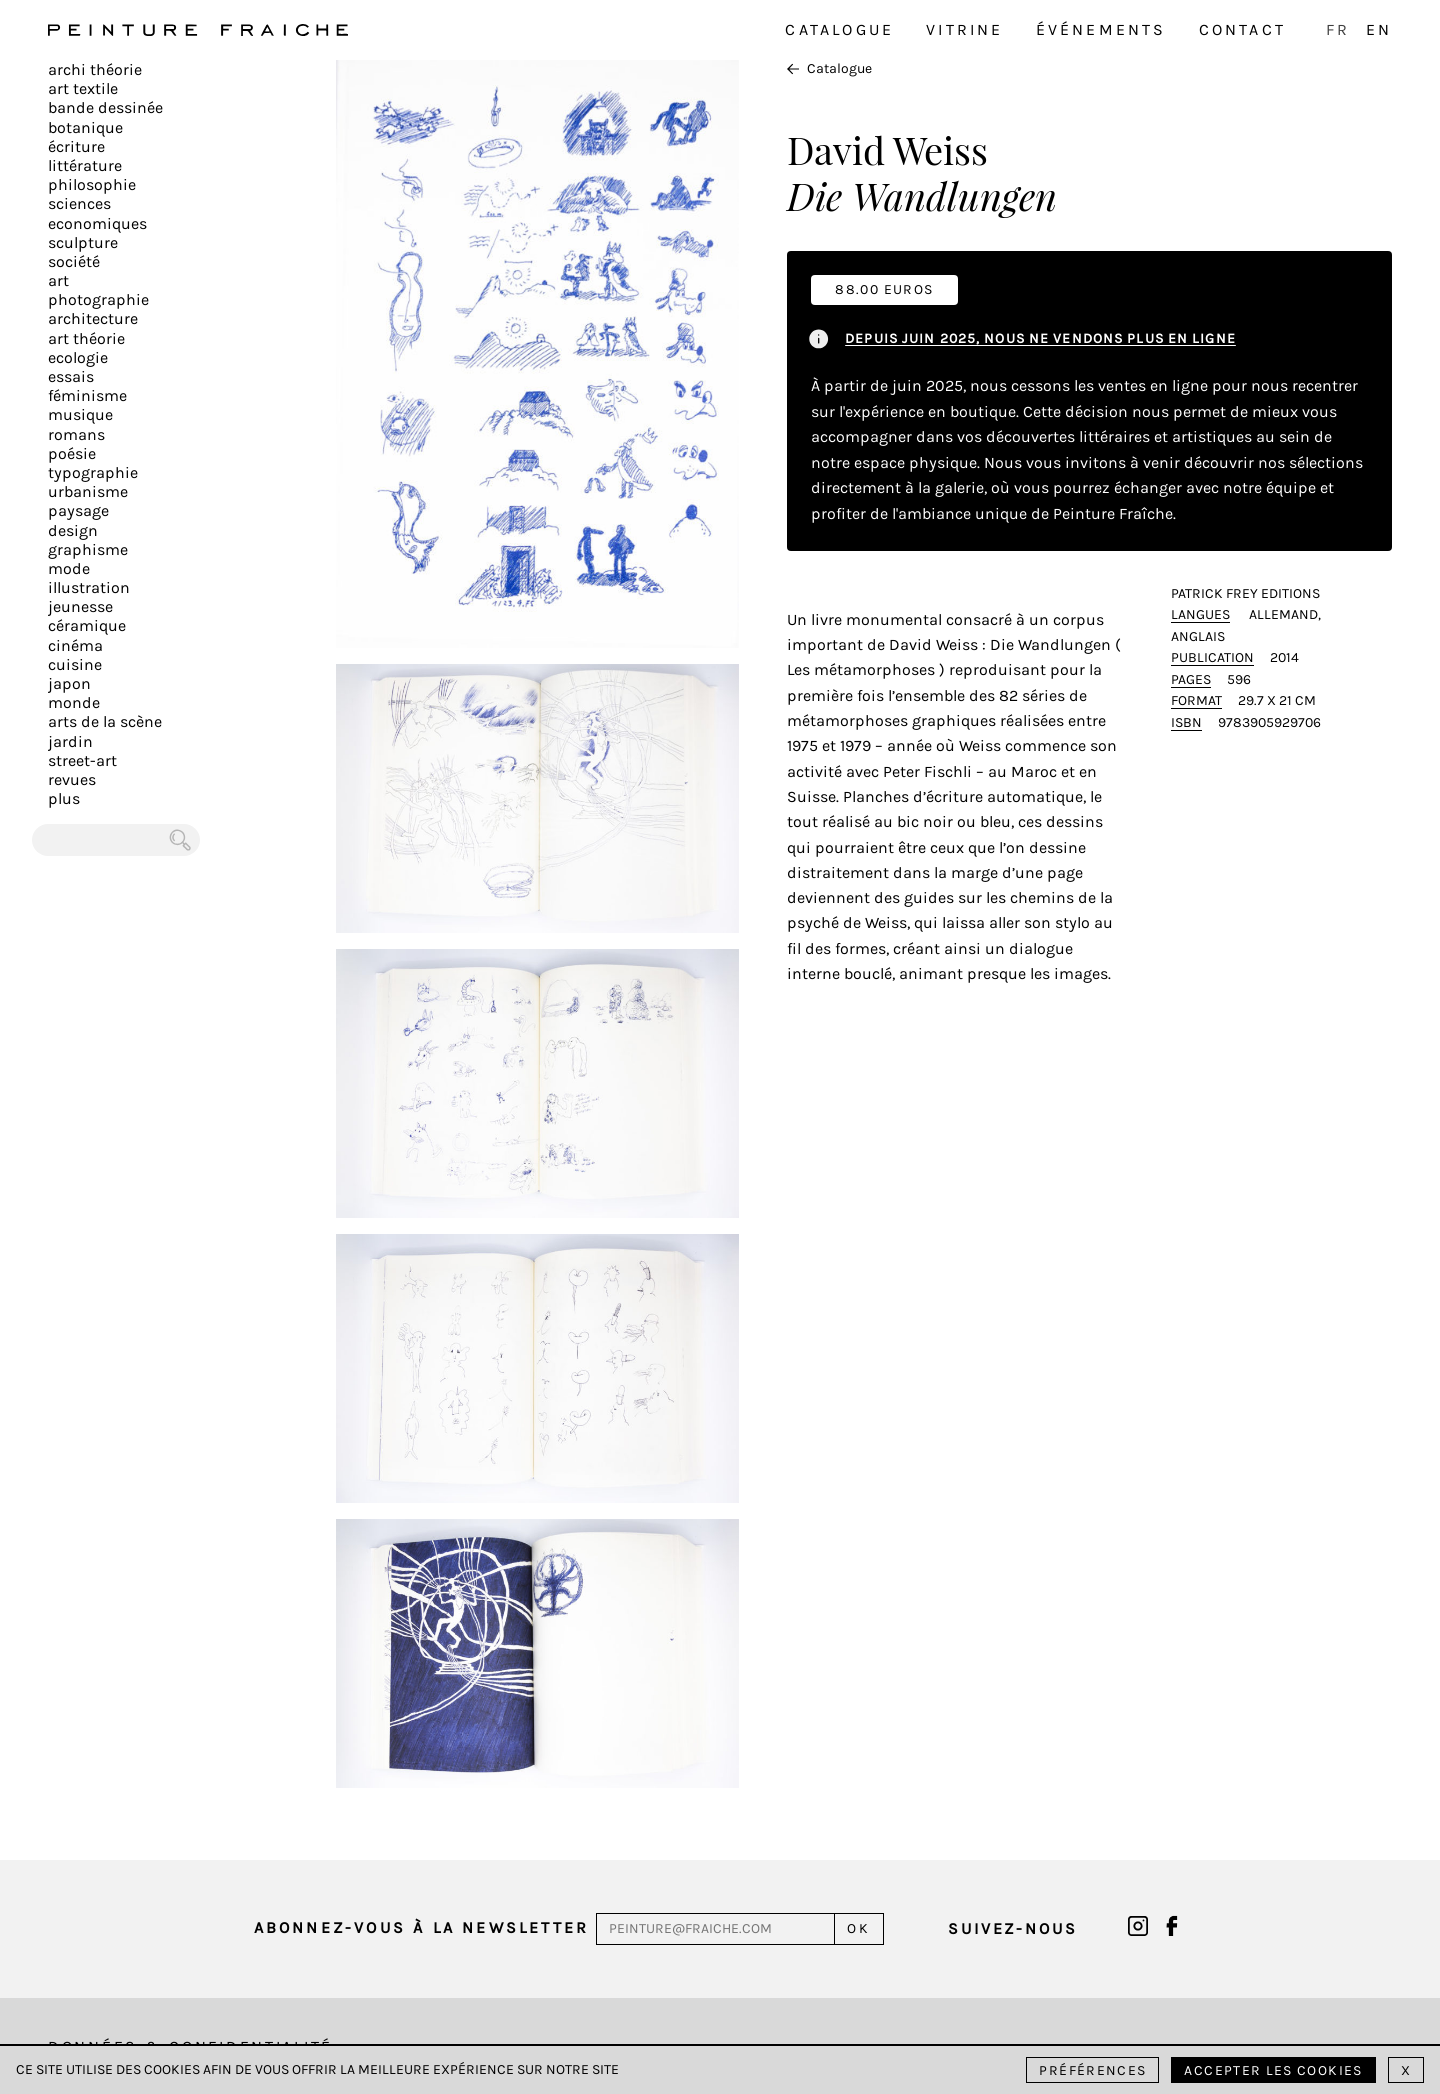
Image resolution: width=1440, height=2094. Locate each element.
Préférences (1092, 2070)
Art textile (83, 88)
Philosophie (92, 184)
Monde (74, 702)
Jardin (70, 741)
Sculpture (83, 242)
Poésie (72, 453)
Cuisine (75, 664)
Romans (76, 434)
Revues (72, 779)
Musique (80, 414)
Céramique (87, 625)
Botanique (85, 127)
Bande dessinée (105, 107)
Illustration (89, 587)
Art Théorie (86, 338)
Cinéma (75, 645)
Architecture (93, 318)
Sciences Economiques (97, 213)
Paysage (78, 510)
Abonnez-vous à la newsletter (422, 1927)
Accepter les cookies (1273, 2070)
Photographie (98, 299)
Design (73, 530)
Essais (71, 376)
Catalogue (839, 29)
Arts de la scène (105, 721)
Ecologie (78, 357)
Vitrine (964, 29)
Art (58, 280)
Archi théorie (95, 69)
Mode (69, 568)
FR (1338, 29)
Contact (1242, 29)
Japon (69, 683)
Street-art (82, 760)
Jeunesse (80, 606)
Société (74, 261)
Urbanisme (88, 491)
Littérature (85, 165)
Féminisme (87, 395)
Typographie (93, 472)
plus (64, 798)
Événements (1101, 29)
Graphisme (88, 549)
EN (1379, 29)
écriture (76, 146)
